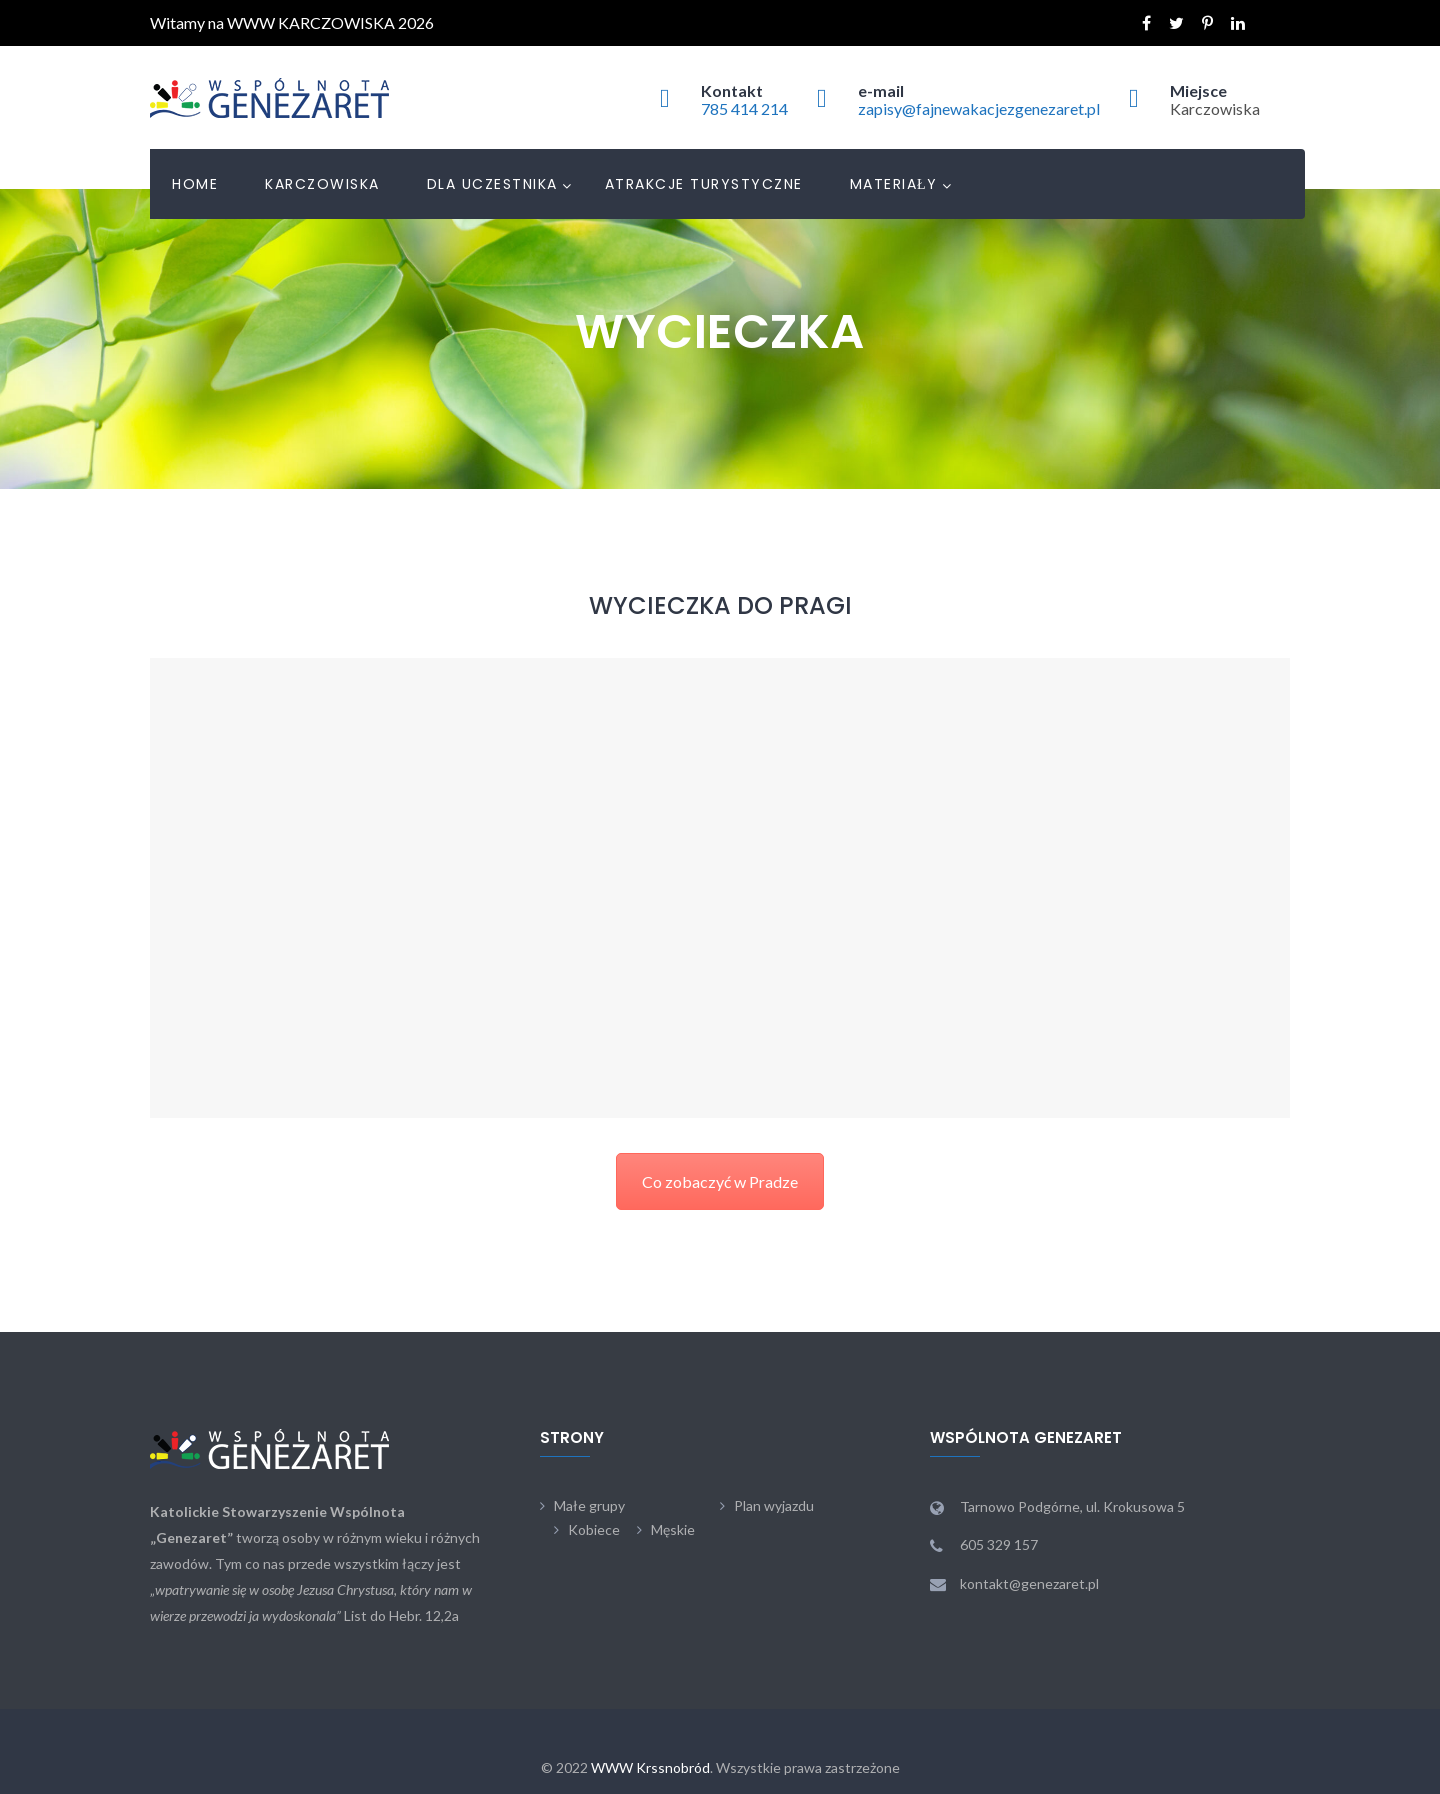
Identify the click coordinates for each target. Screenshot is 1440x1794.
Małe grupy (589, 1505)
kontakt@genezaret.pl (1029, 1583)
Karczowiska (322, 184)
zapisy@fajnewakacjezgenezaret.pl (979, 108)
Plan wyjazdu (774, 1505)
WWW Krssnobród (650, 1767)
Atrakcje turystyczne (704, 184)
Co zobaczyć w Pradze (720, 1181)
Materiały (894, 184)
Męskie (673, 1529)
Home (195, 184)
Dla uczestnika (492, 184)
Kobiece (594, 1529)
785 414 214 (744, 108)
